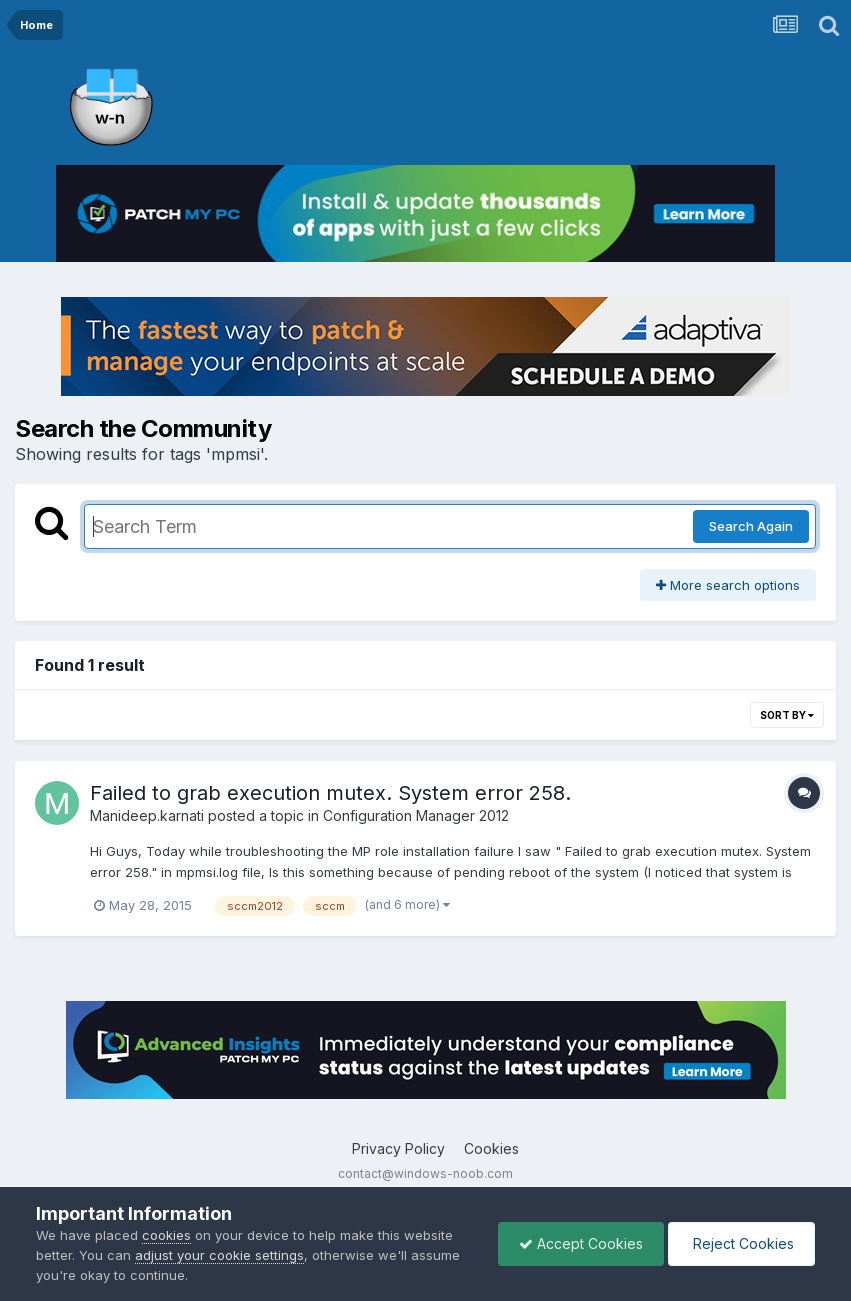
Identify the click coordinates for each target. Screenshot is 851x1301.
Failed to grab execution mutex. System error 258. (330, 793)
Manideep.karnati (147, 815)
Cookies (491, 1148)
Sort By (787, 715)
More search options (728, 585)
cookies (166, 1235)
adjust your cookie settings (219, 1255)
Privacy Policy (398, 1148)
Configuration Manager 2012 (416, 815)
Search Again (751, 526)
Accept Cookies (581, 1243)
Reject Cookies (741, 1243)
